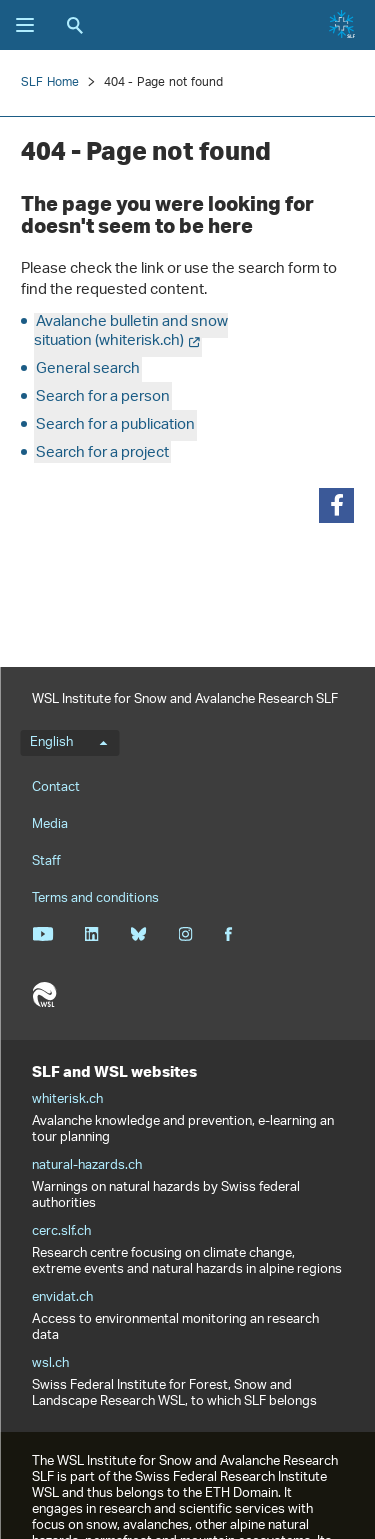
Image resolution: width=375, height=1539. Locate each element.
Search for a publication (115, 425)
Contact (56, 787)
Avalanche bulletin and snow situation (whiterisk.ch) (131, 332)
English (68, 743)
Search (75, 25)
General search (88, 369)
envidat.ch (62, 1298)
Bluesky (138, 934)
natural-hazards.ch (87, 1166)
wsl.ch (50, 1364)
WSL (44, 995)
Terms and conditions (95, 898)
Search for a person (103, 397)
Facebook (228, 934)
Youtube (42, 934)
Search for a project (102, 453)
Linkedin (91, 934)
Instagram (185, 934)
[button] (336, 505)
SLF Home (50, 82)
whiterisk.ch (67, 1100)
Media (50, 824)
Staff (46, 861)
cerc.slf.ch (61, 1232)
